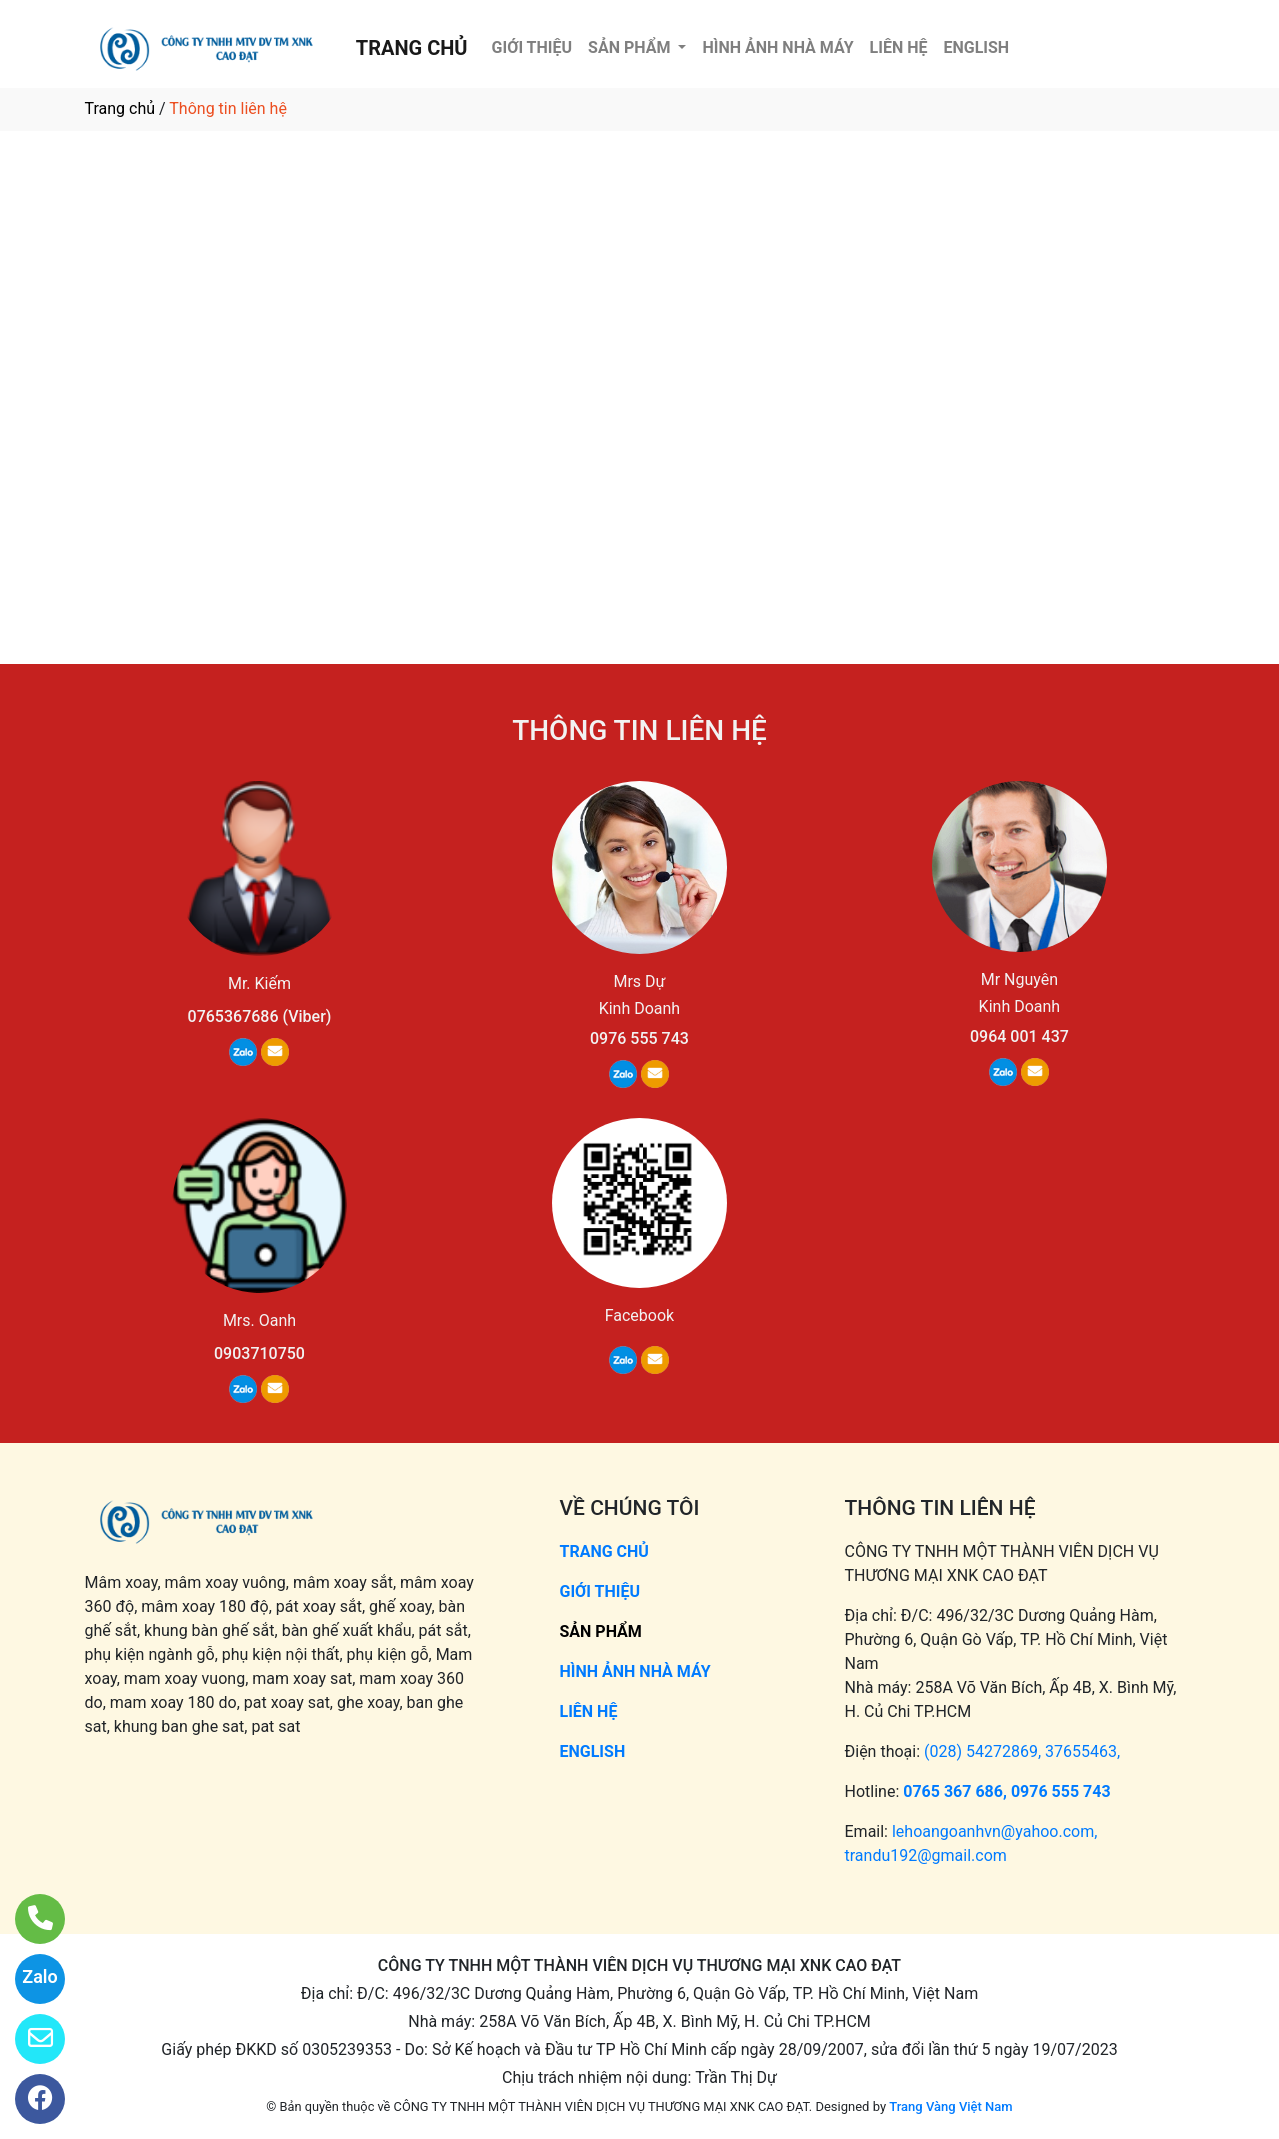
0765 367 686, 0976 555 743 (1006, 1791)
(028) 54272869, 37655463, (1022, 1751)
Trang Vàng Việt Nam (950, 2106)
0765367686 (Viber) (260, 1016)
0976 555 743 (639, 1038)
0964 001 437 (1019, 1036)
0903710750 (259, 1353)
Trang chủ (120, 108)
